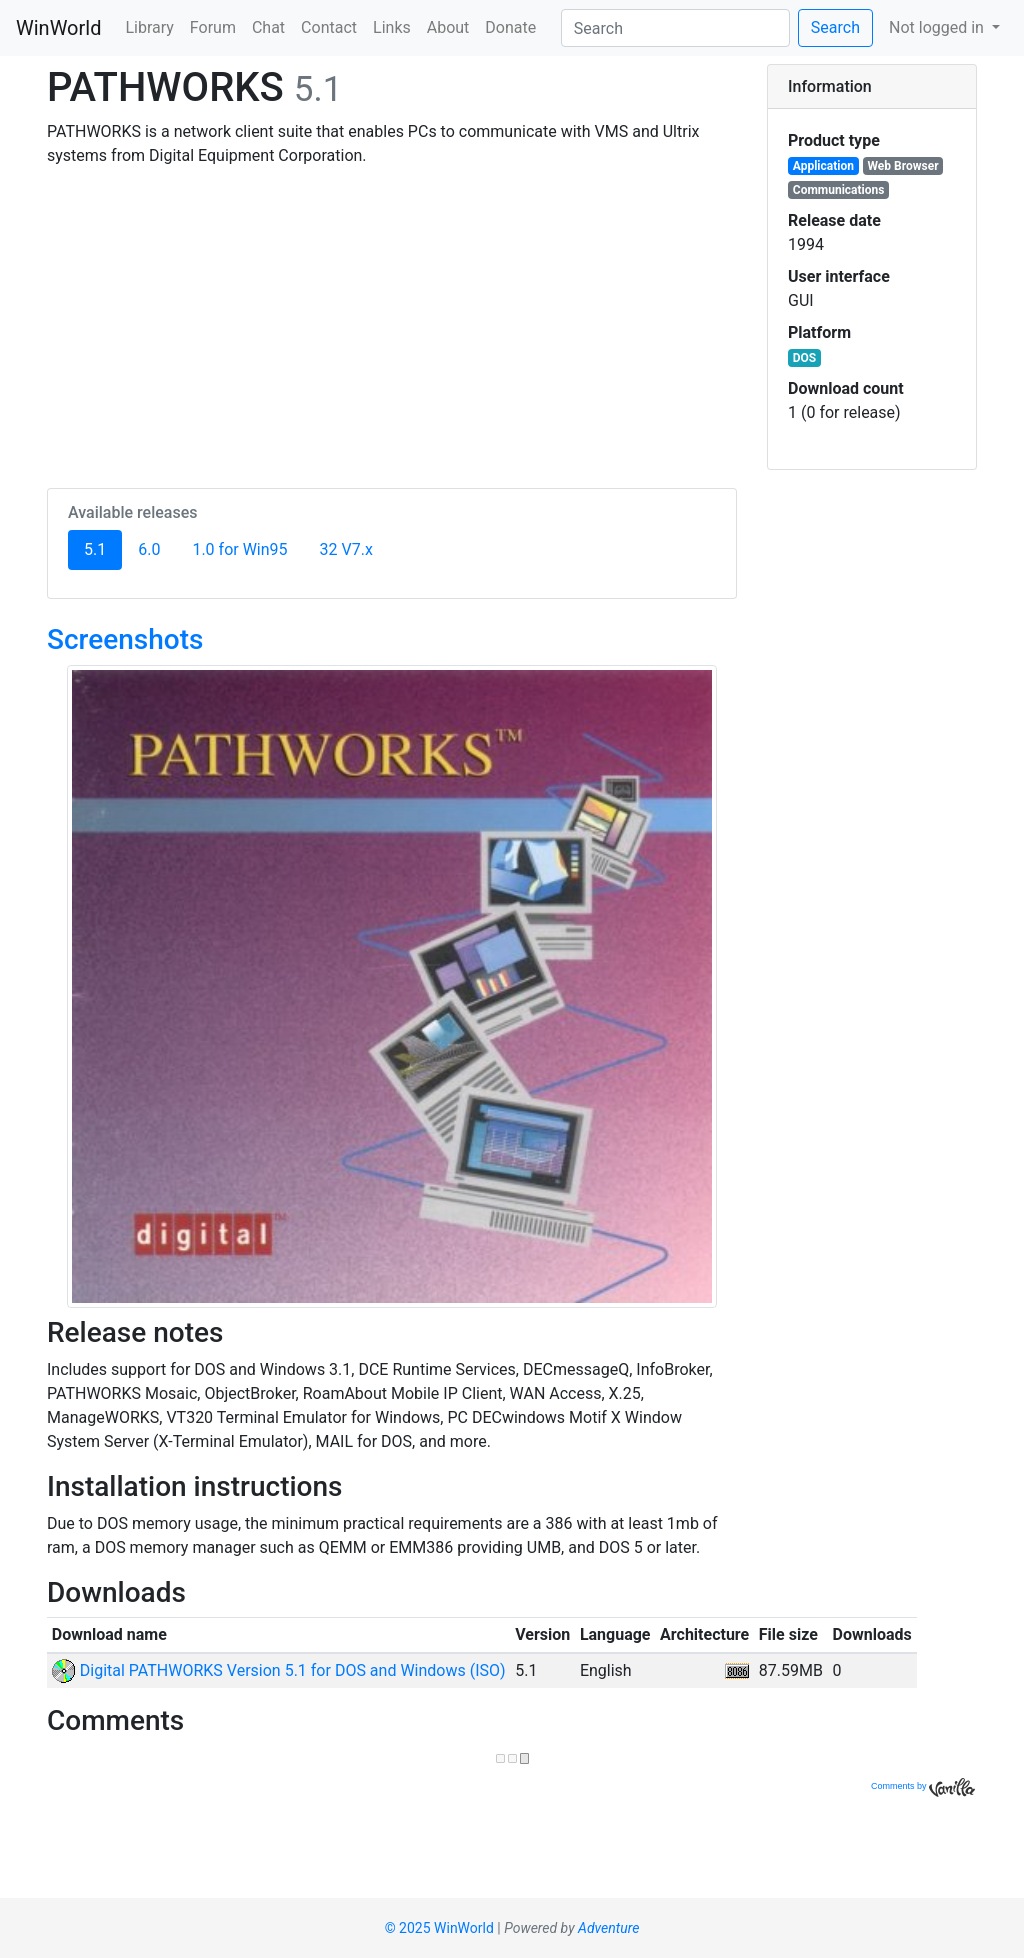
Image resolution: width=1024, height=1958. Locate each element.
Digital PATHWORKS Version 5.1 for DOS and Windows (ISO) (279, 1670)
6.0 (149, 549)
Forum (213, 27)
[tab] (872, 87)
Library (149, 27)
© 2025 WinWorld (439, 1928)
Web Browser (903, 166)
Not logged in (938, 27)
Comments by (923, 1786)
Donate (510, 27)
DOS (804, 358)
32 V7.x (346, 549)
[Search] (675, 28)
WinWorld (58, 28)
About (448, 27)
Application (823, 166)
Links (392, 27)
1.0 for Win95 (239, 549)
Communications (839, 190)
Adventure (608, 1928)
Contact (329, 27)
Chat (268, 27)
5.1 (103, 548)
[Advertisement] (392, 324)
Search (835, 27)
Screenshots (125, 639)
